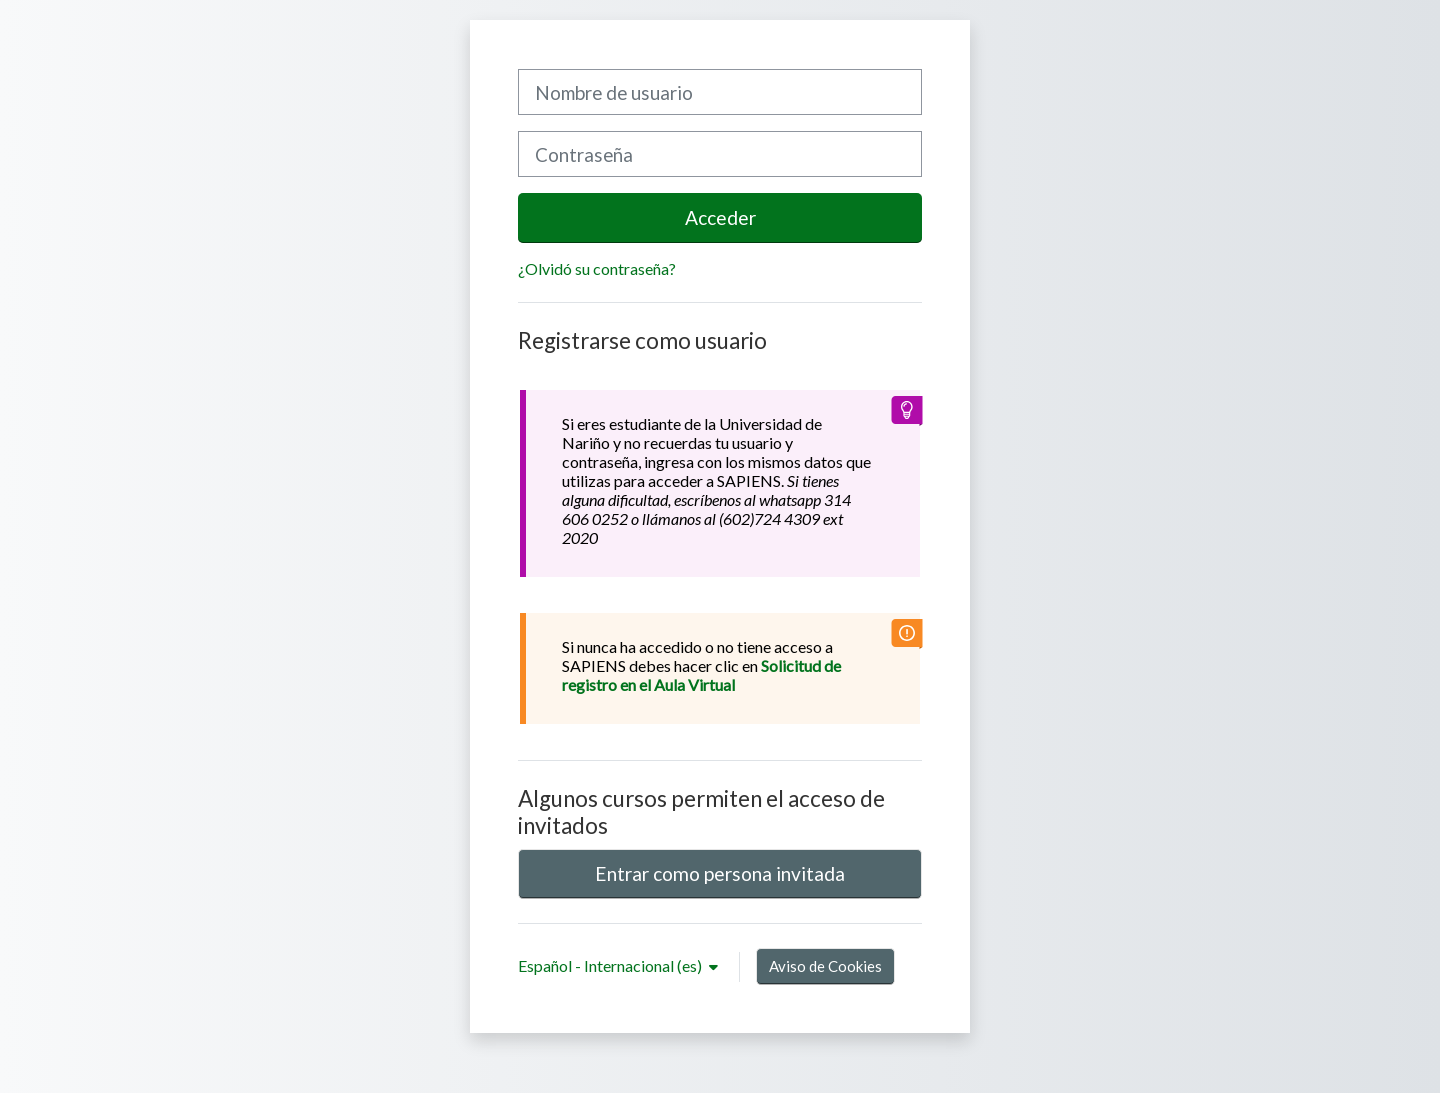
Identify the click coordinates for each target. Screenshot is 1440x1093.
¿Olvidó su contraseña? (597, 268)
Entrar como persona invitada (720, 873)
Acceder (720, 217)
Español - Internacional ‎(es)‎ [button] (611, 965)
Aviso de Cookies (825, 966)
